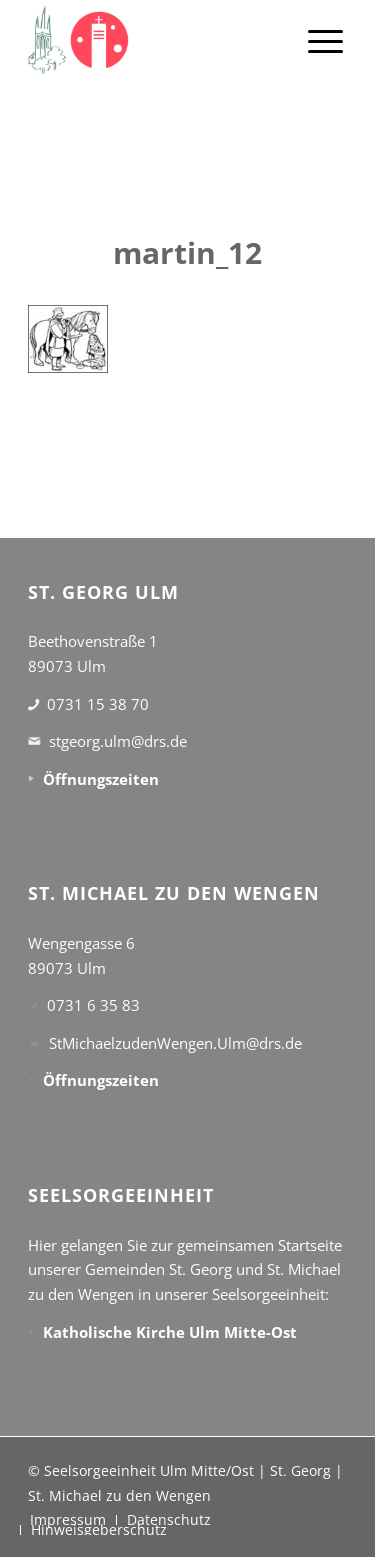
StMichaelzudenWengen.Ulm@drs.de (175, 1043)
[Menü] (325, 40)
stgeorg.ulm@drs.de (118, 741)
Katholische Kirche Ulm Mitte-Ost (170, 1332)
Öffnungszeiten (101, 779)
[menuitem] (325, 40)
